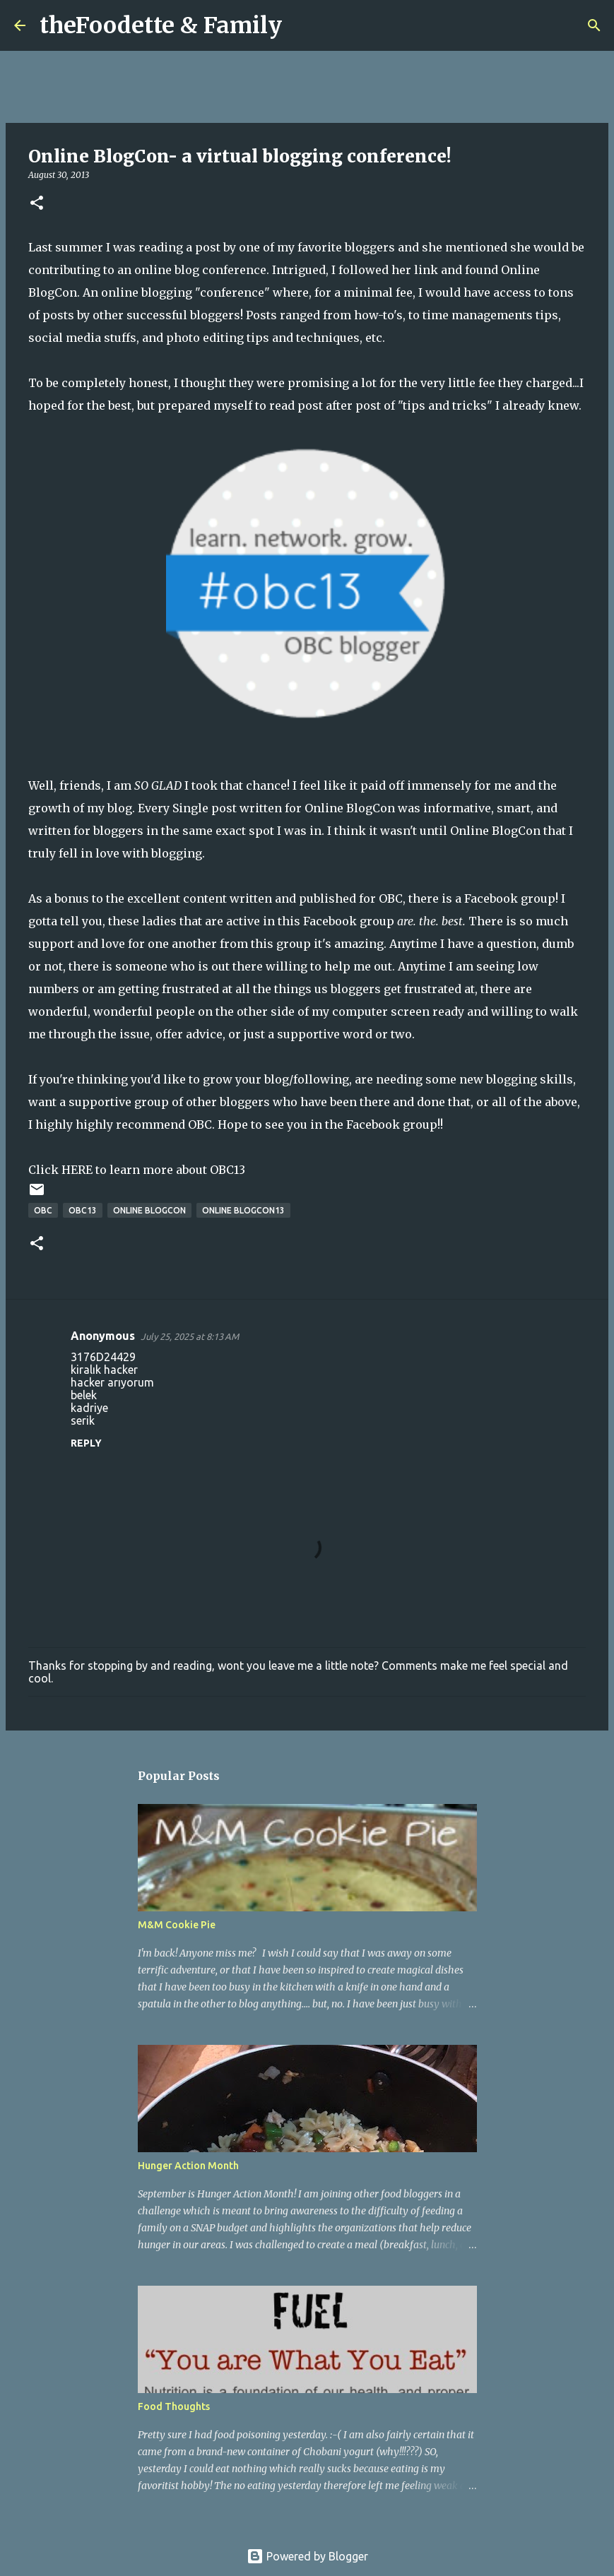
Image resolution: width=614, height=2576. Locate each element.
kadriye (89, 1407)
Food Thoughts (174, 2406)
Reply (86, 1443)
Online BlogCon (350, 808)
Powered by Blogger (307, 2556)
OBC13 (83, 1210)
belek (84, 1395)
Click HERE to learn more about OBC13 (136, 1170)
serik (83, 1420)
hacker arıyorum (112, 1382)
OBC (391, 898)
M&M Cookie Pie (177, 1924)
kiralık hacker (104, 1369)
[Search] (301, 25)
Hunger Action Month (188, 2165)
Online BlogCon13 (243, 1210)
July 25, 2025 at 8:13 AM (190, 1336)
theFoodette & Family (161, 25)
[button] (36, 203)
